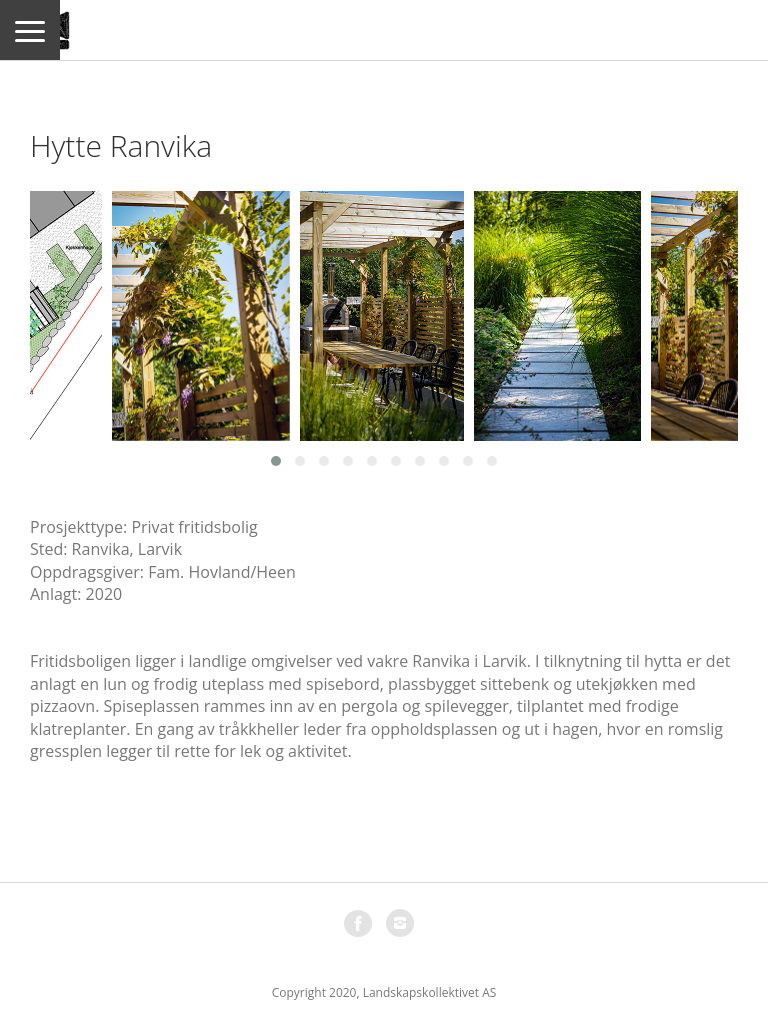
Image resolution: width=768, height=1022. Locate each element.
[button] (276, 461)
